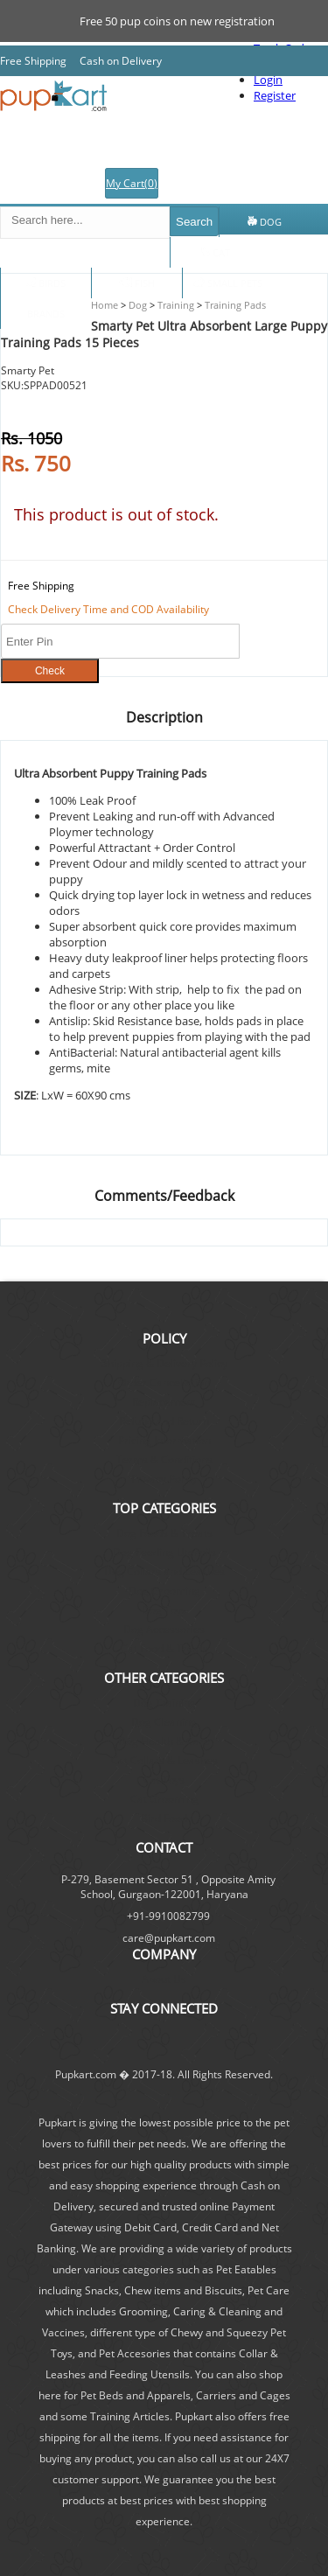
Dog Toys (164, 1609)
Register (258, 191)
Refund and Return (164, 1421)
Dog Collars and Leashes (164, 1571)
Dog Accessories (164, 1629)
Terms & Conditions (164, 1459)
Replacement (164, 1401)
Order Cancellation (164, 1382)
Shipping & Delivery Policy (164, 1363)
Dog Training (164, 1702)
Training (174, 304)
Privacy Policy (164, 1478)
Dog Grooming (164, 1590)
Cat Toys (164, 1779)
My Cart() (131, 183)
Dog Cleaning (164, 1721)
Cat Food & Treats (164, 1648)
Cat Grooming (164, 1798)
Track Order (194, 191)
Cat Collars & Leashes (164, 1760)
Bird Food (164, 1818)
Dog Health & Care (164, 1741)
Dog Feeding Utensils (164, 1552)
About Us (164, 1979)
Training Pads (234, 304)
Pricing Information (164, 1440)
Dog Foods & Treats (164, 1532)
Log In (306, 191)
